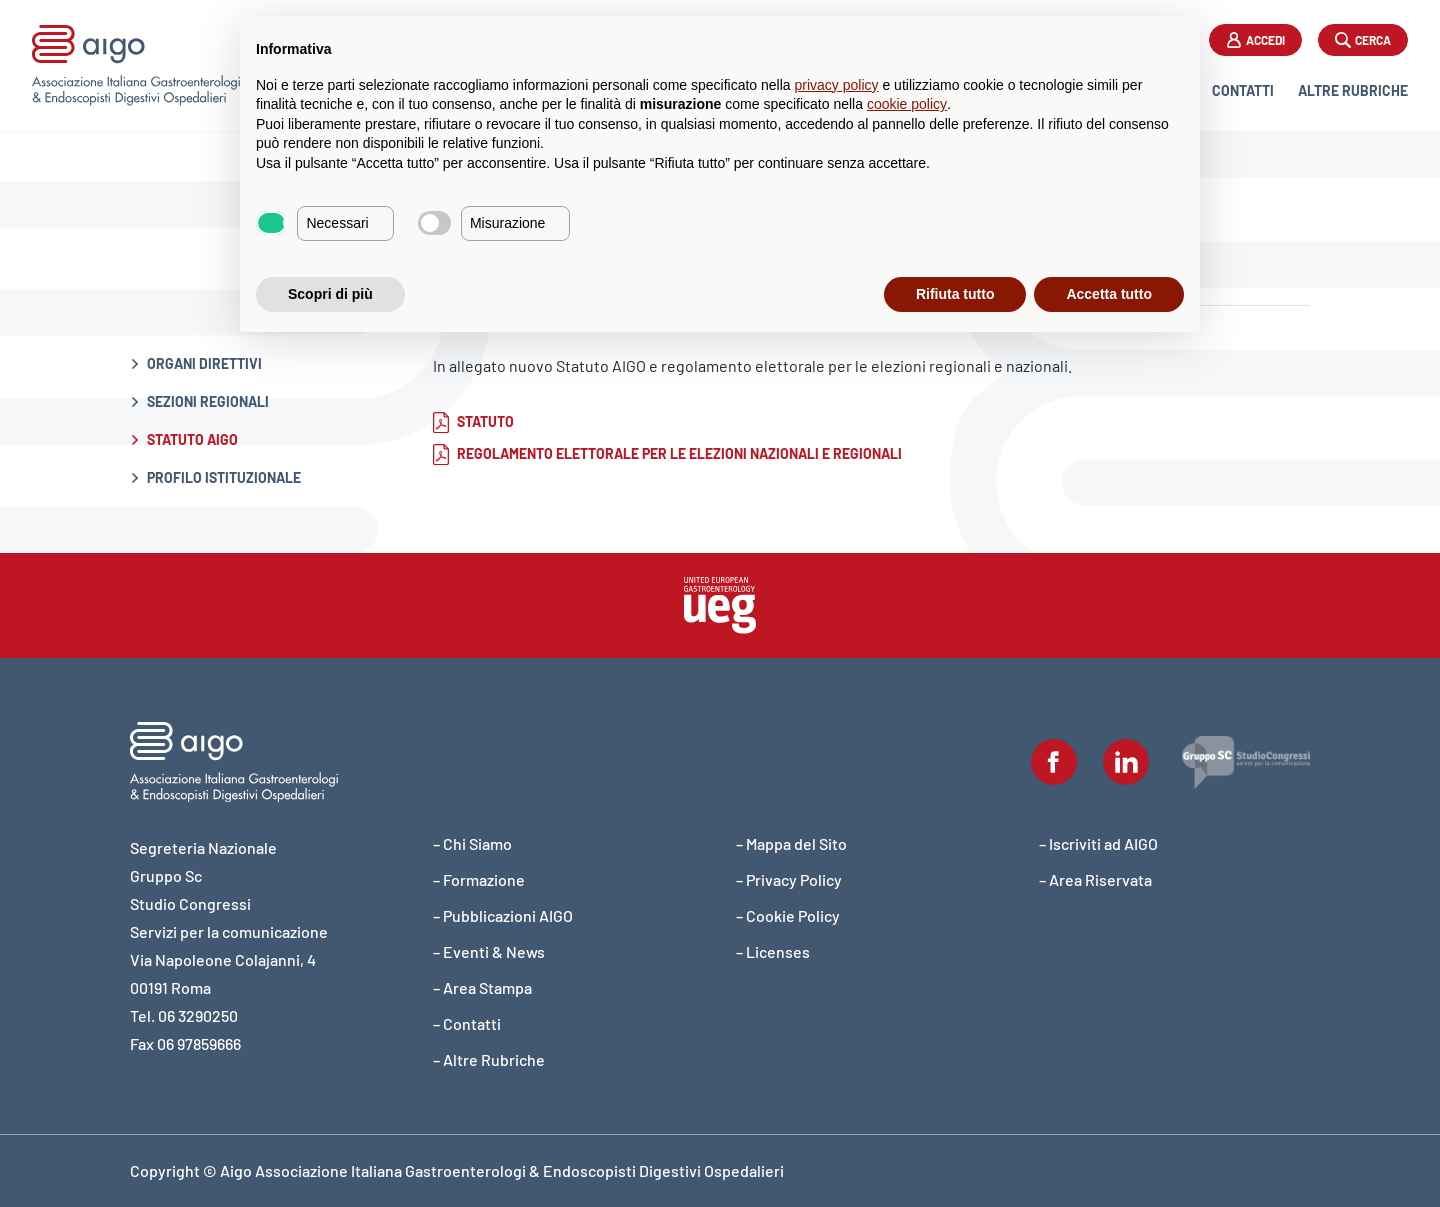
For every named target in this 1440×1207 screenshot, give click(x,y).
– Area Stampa (482, 987)
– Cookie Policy (788, 915)
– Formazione (479, 879)
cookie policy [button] (907, 104)
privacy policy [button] (837, 85)
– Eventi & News (489, 951)
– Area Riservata (1095, 879)
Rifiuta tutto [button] (955, 294)
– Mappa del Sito (791, 843)
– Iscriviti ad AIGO (1098, 843)
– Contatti (467, 1023)
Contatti (1243, 90)
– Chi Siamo (472, 843)
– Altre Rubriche (489, 1059)
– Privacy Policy (789, 879)
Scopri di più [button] (330, 294)
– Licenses (773, 951)
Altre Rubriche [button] (1353, 90)
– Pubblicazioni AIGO (503, 915)
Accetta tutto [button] (1109, 294)
